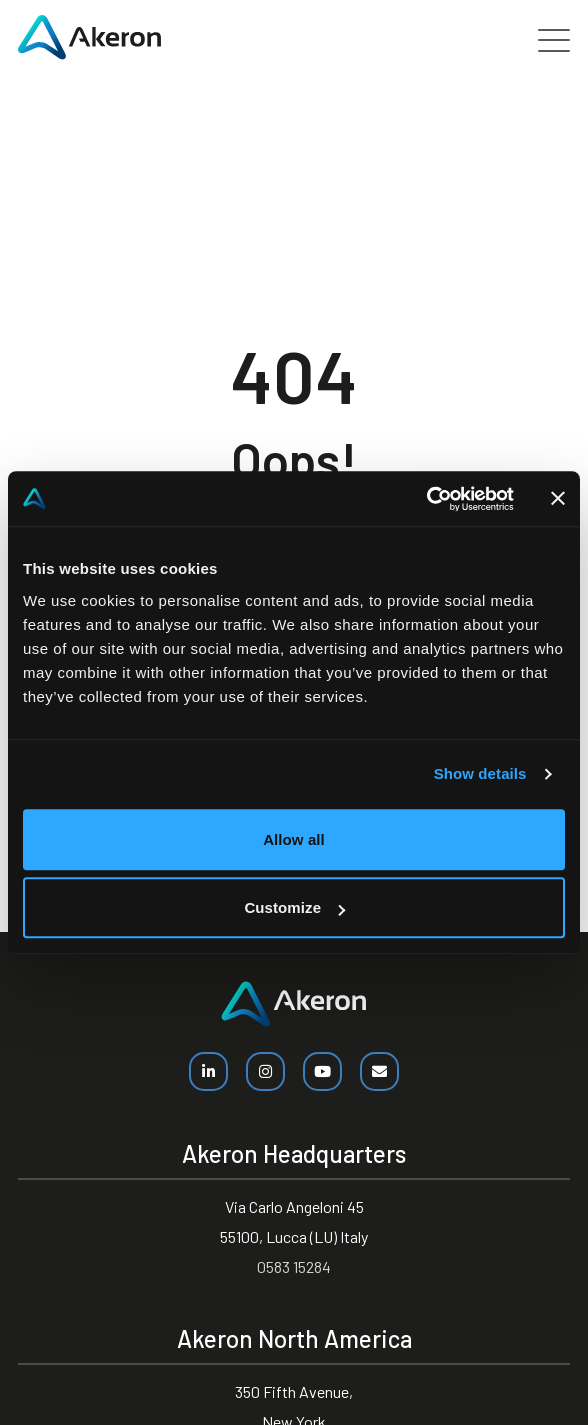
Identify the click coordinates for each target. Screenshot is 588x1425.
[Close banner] (558, 499)
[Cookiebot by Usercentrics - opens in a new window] (426, 499)
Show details (480, 773)
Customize (294, 907)
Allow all (294, 839)
